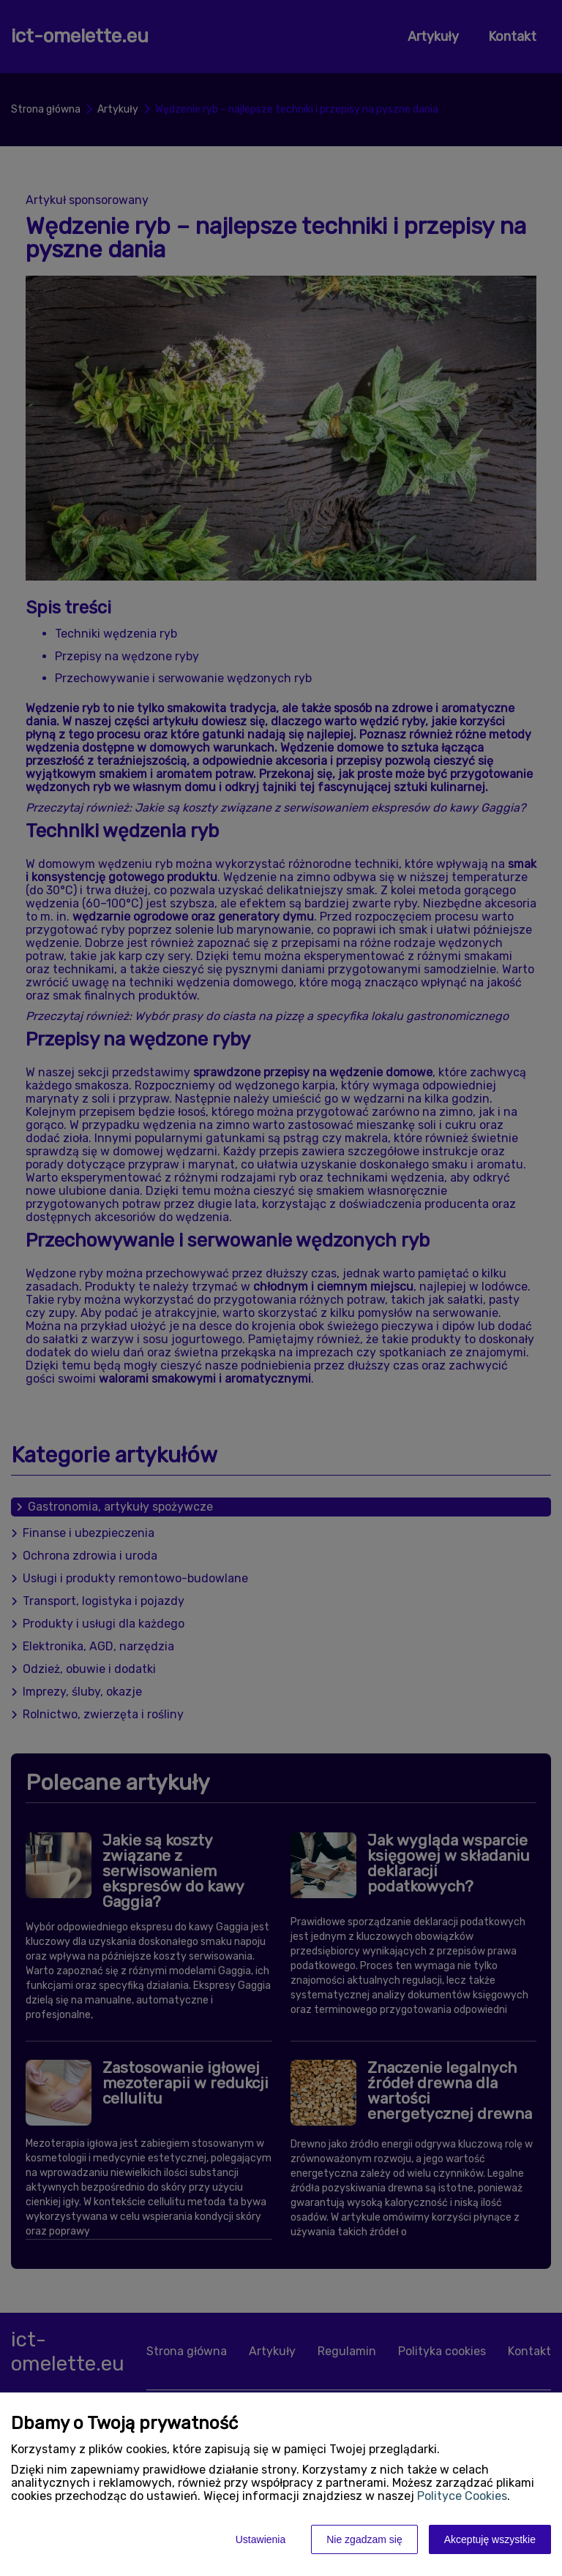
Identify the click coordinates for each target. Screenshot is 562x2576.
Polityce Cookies (462, 2496)
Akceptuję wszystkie (490, 2539)
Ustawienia (260, 2539)
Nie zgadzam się (364, 2539)
